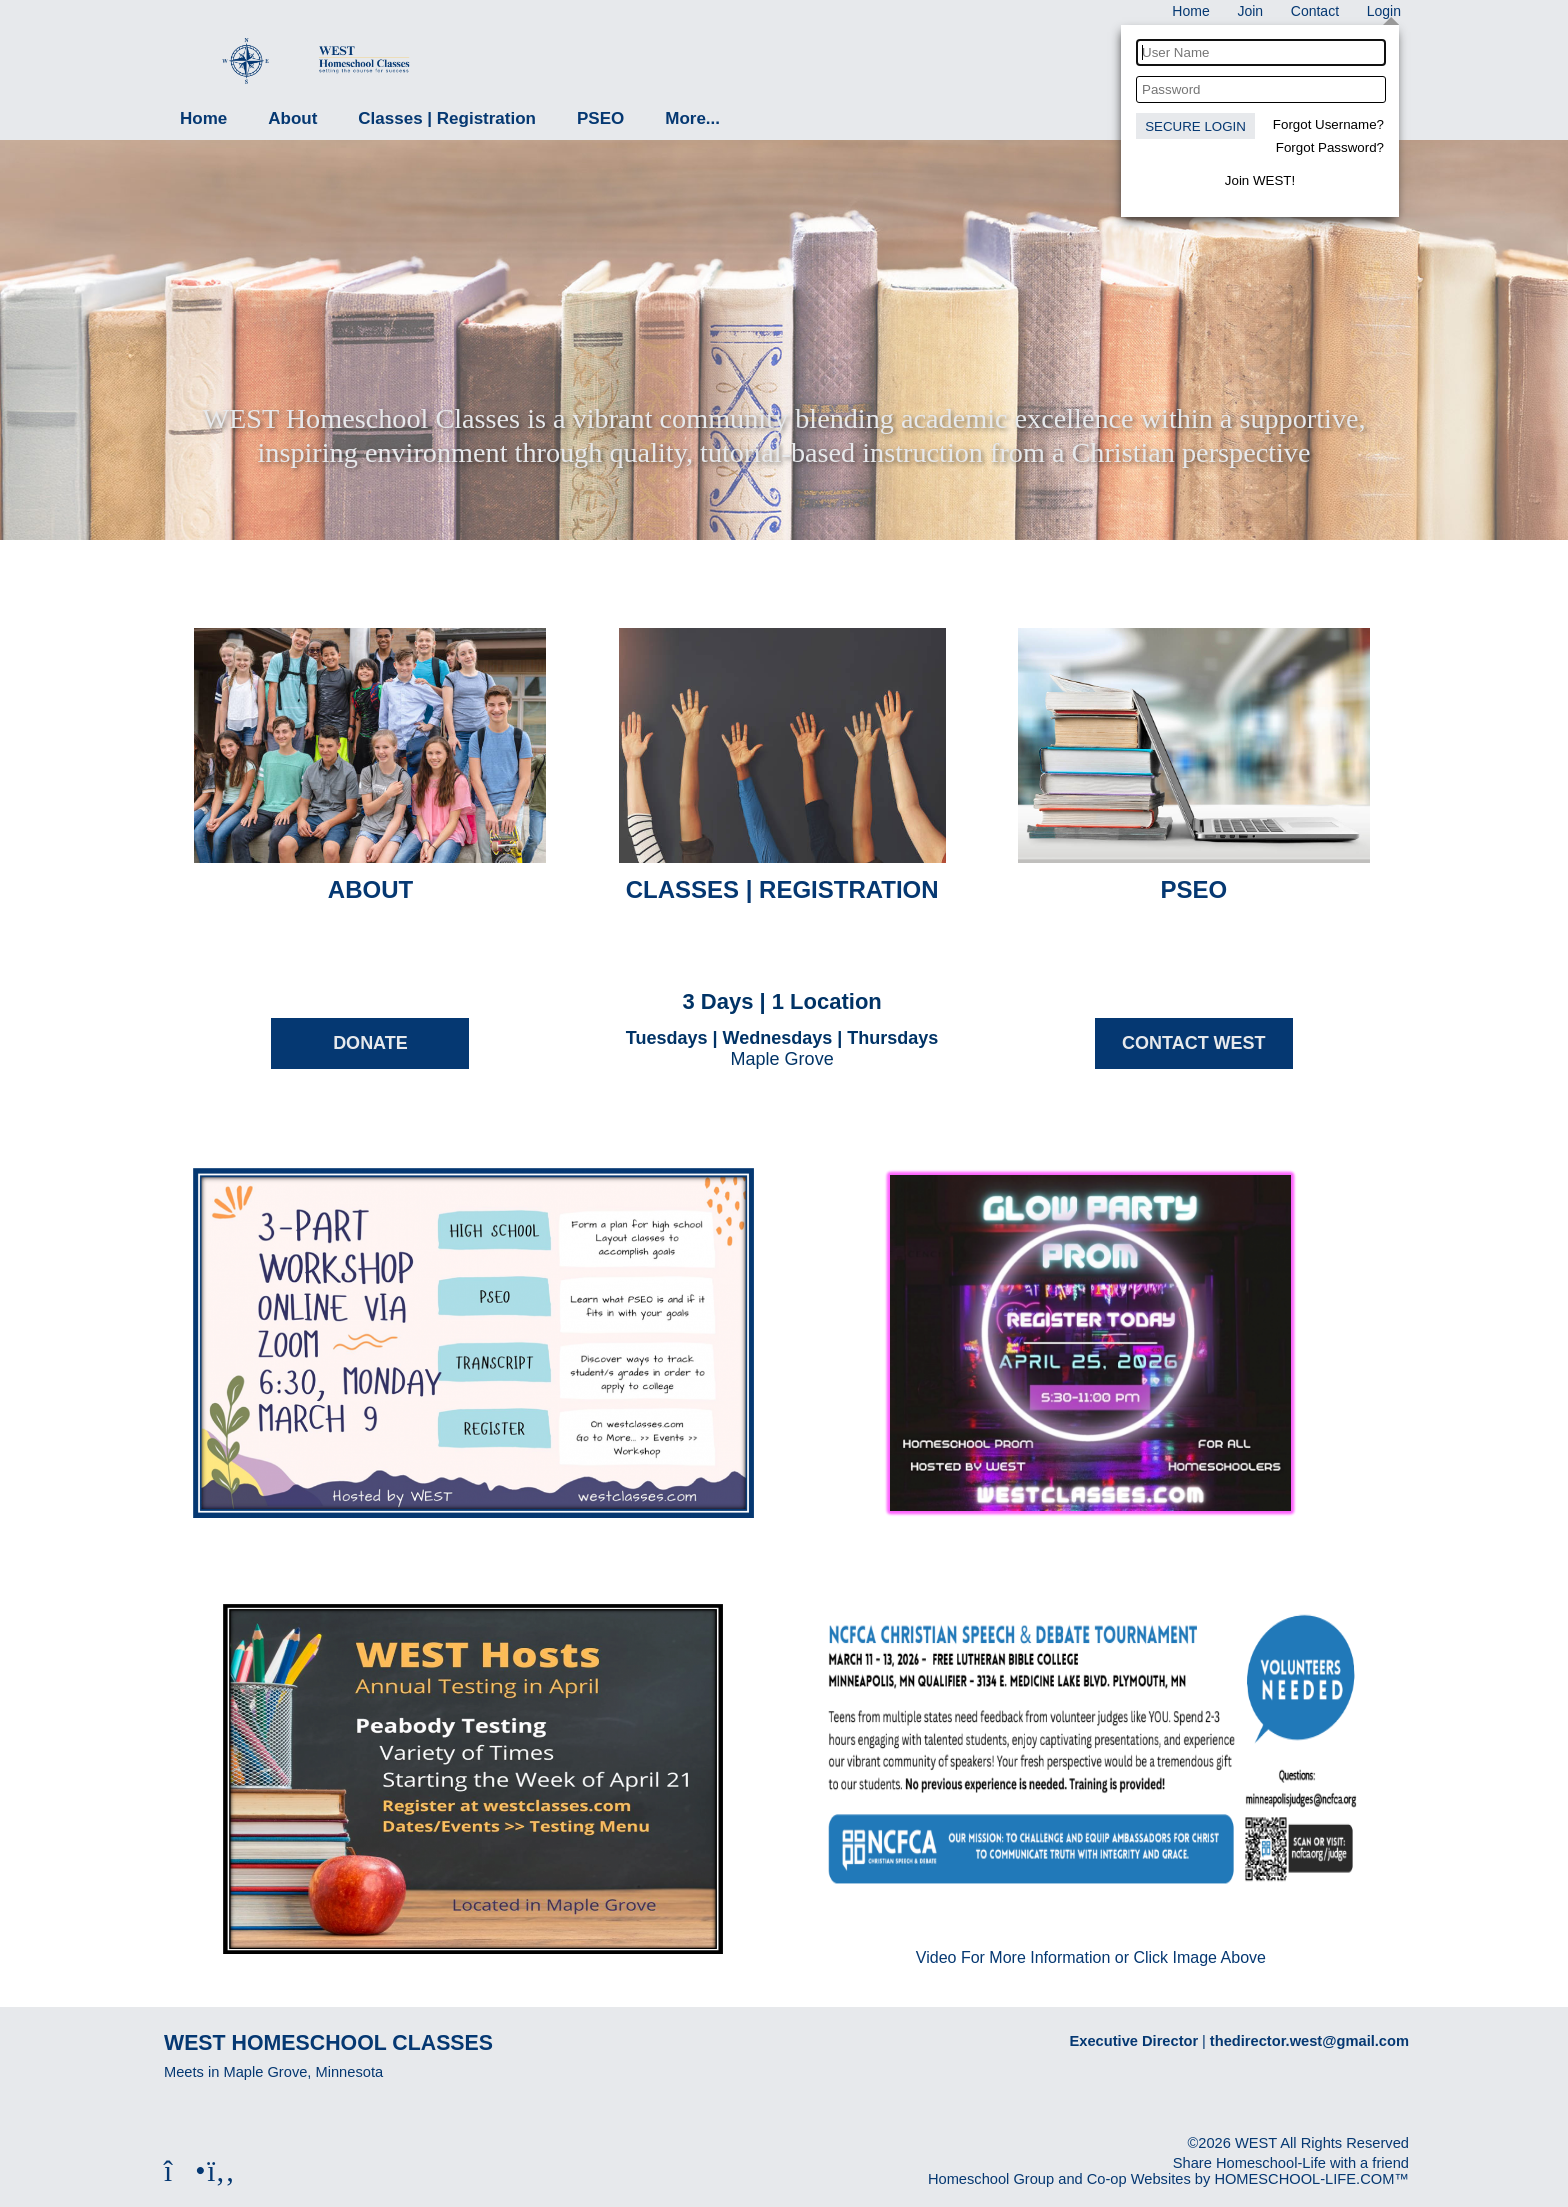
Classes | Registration (447, 118)
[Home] (1190, 11)
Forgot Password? (1330, 147)
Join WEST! (1260, 180)
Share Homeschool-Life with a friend (1291, 2163)
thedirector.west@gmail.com (1309, 2041)
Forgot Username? (1328, 124)
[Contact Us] (1315, 11)
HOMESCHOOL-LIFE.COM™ (1311, 2179)
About (292, 118)
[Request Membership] (1250, 11)
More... (692, 118)
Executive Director (1134, 2041)
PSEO (600, 118)
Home (203, 118)
